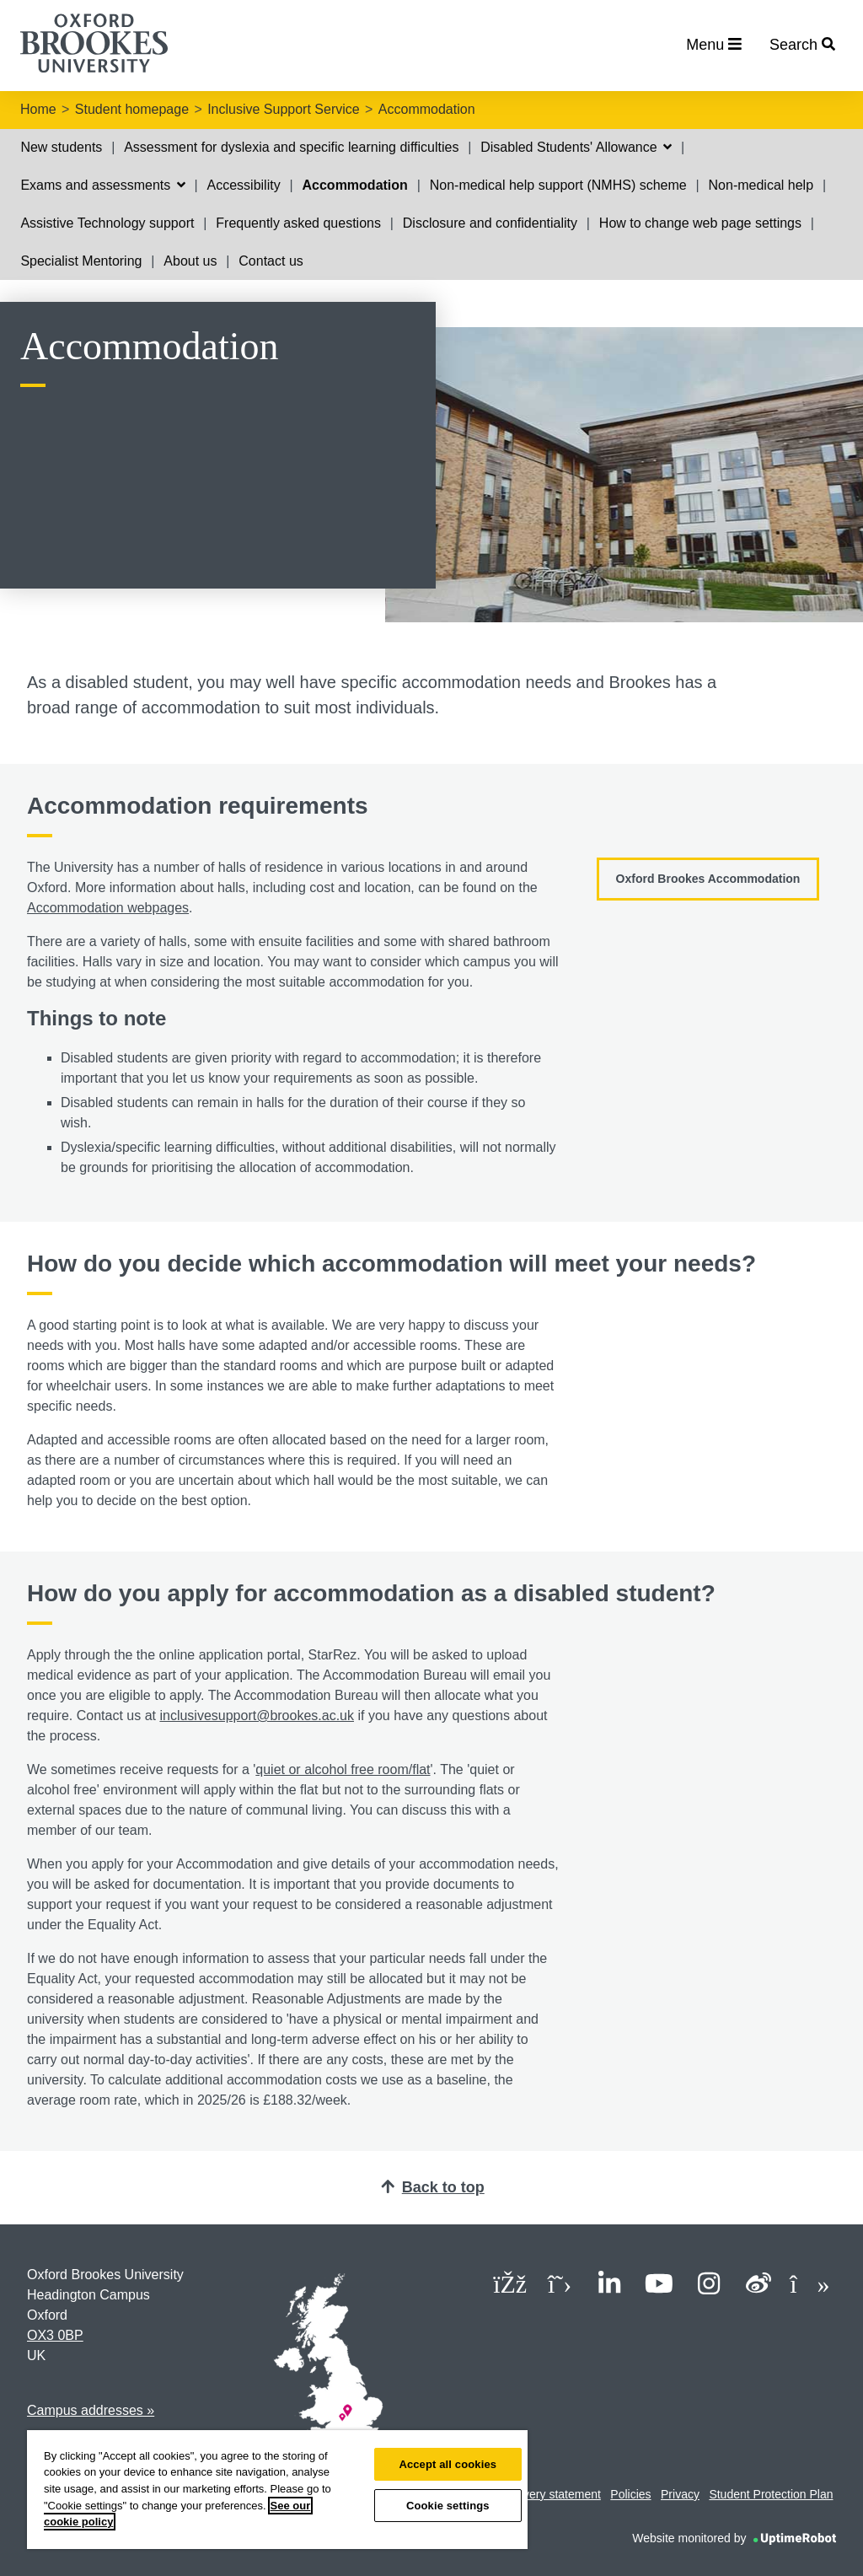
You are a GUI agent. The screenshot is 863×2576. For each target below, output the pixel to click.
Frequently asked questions (298, 223)
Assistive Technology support (107, 223)
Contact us (271, 261)
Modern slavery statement (533, 2494)
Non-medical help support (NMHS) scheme (558, 185)
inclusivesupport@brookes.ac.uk (256, 1715)
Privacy (680, 2494)
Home (38, 109)
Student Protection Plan (771, 2494)
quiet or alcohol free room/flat (342, 1769)
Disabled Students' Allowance (576, 147)
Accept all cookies (447, 2464)
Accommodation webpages (108, 908)
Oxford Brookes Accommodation (708, 878)
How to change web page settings (700, 223)
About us (190, 261)
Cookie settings (448, 2505)
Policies (630, 2494)
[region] (277, 2489)
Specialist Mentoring (81, 261)
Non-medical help (761, 185)
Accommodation (426, 109)
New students (61, 147)
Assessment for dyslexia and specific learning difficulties (291, 147)
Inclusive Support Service (283, 109)
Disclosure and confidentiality (490, 223)
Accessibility (244, 185)
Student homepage (132, 109)
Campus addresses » (90, 2410)
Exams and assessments (102, 185)
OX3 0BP (55, 2335)
